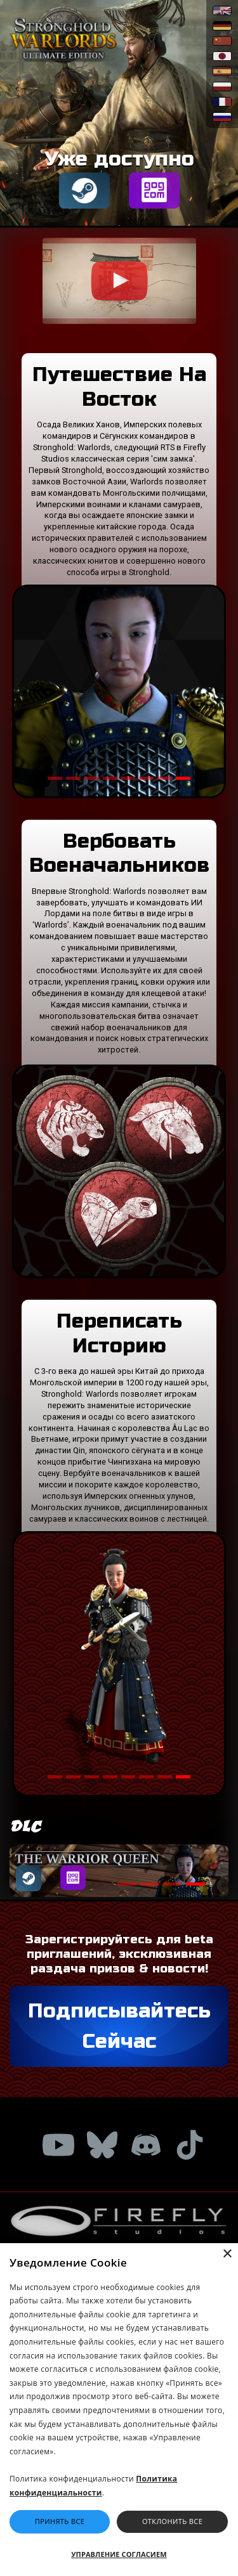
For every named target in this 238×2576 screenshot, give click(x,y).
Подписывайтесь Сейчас (119, 2026)
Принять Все (59, 2521)
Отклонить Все (172, 2521)
